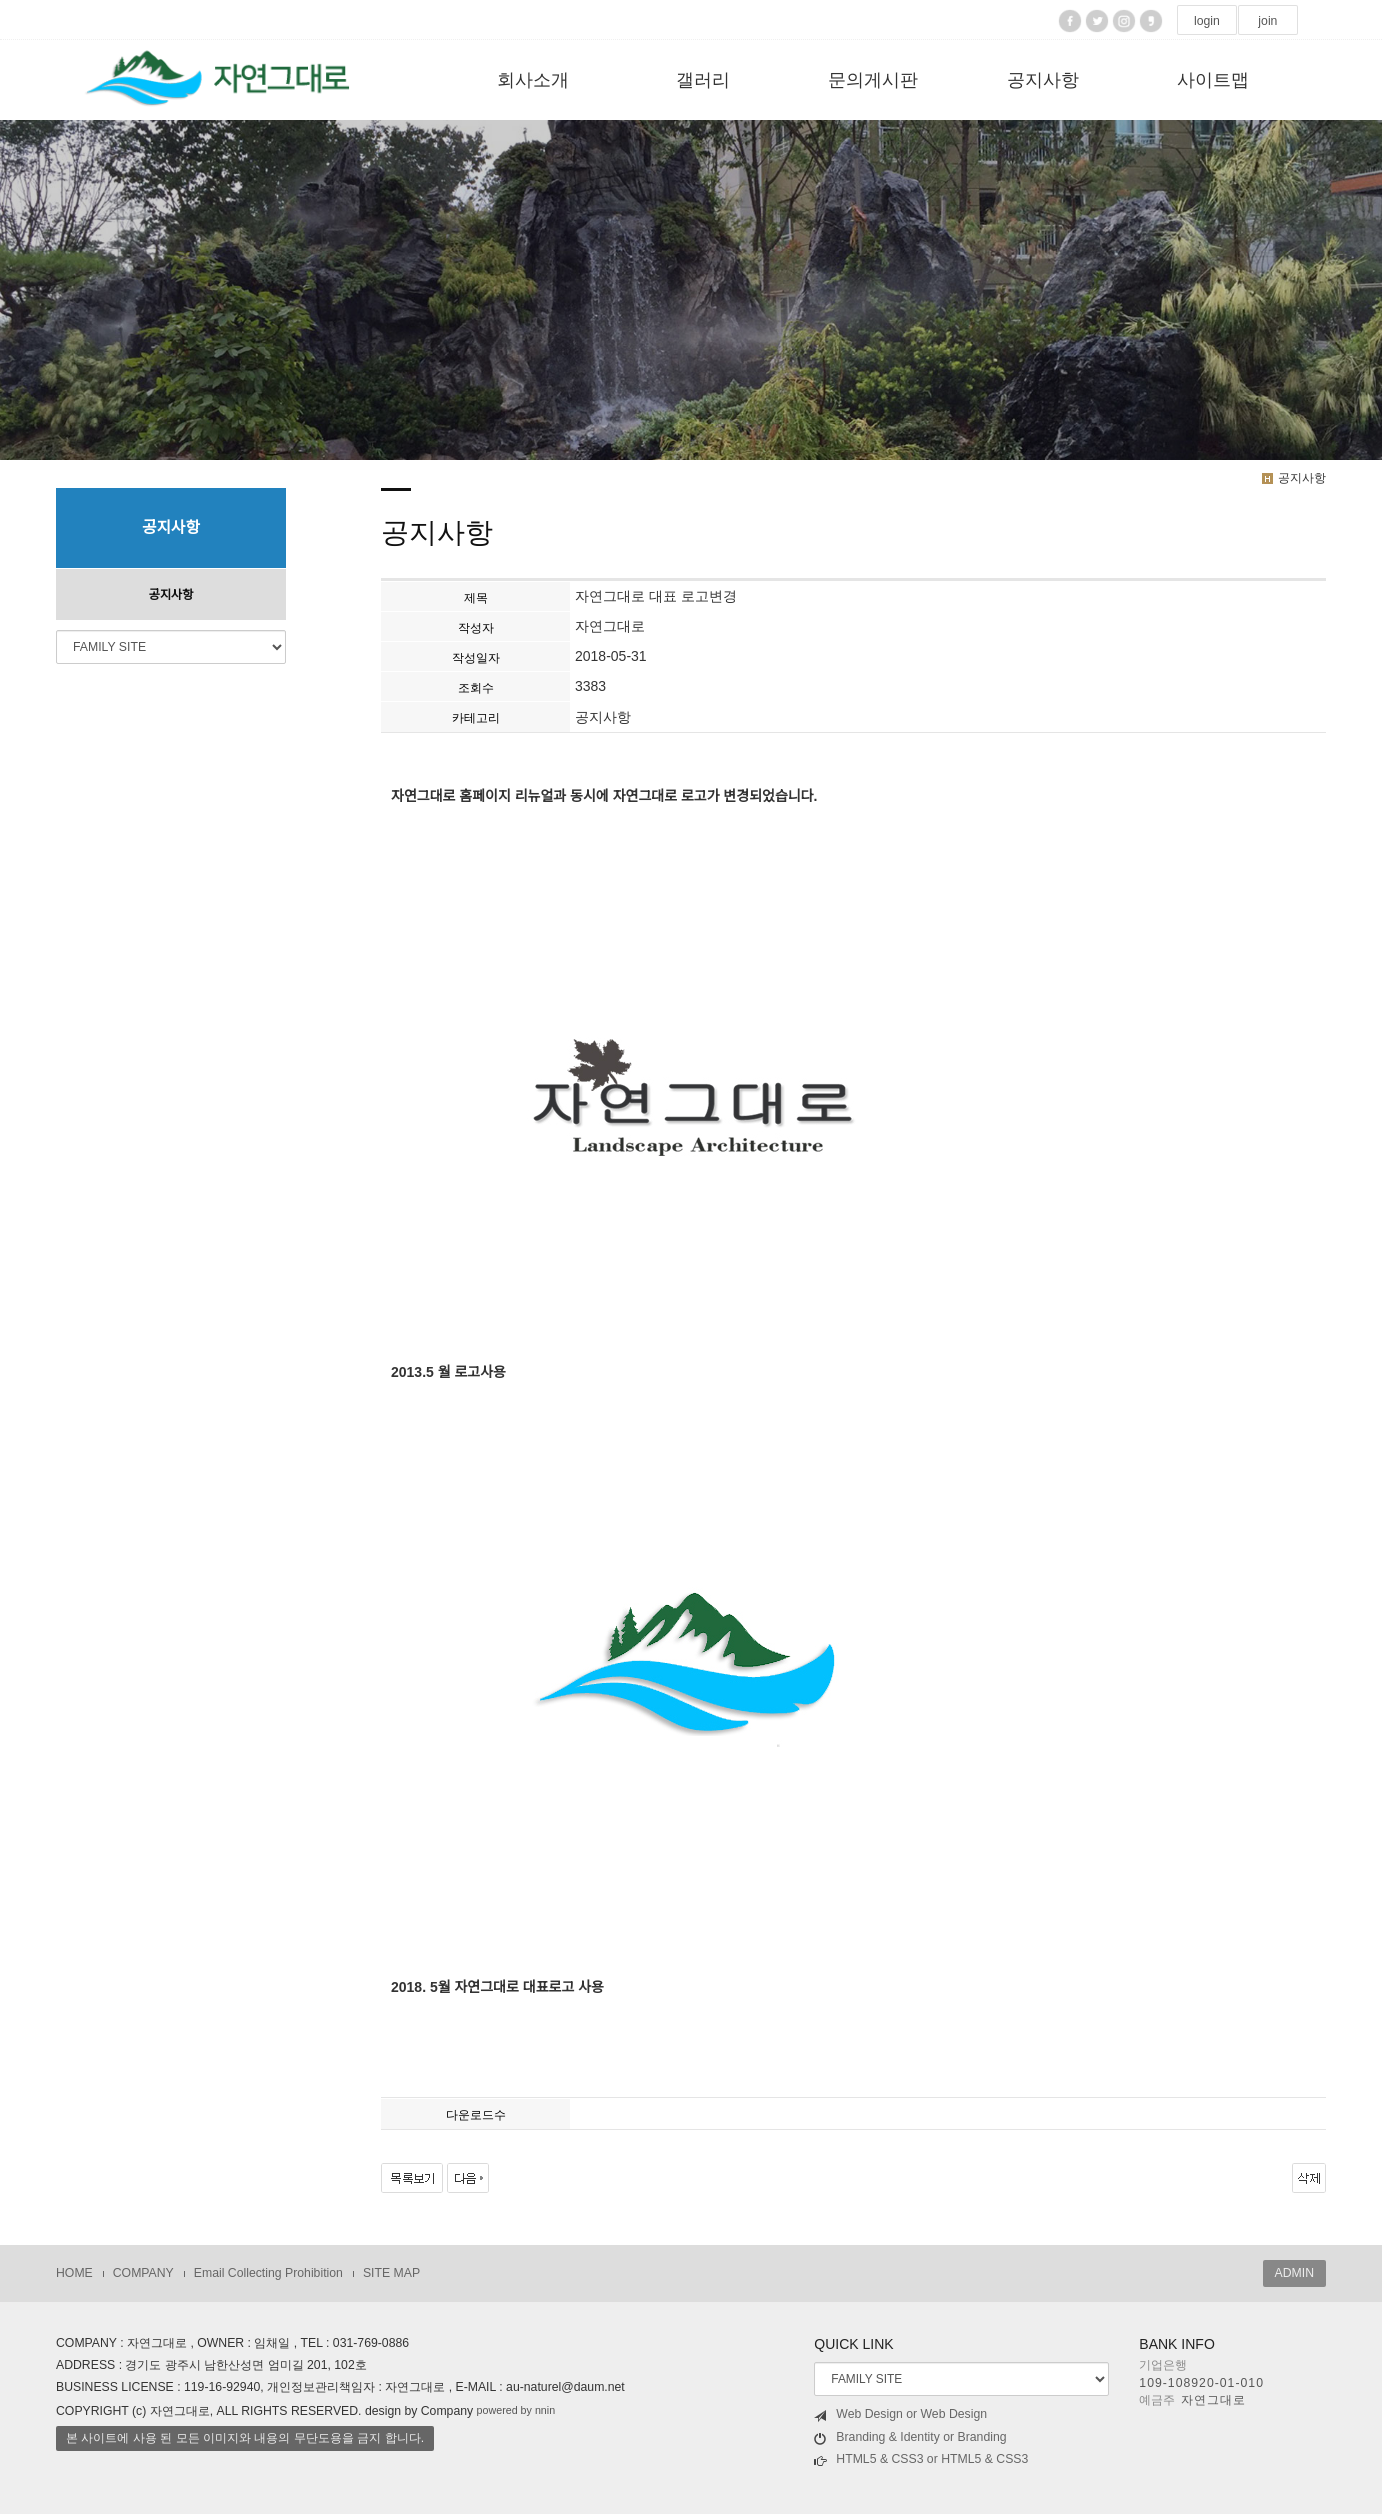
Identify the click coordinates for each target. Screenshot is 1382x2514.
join (1267, 21)
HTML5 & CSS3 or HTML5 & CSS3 (921, 2459)
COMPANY (143, 2273)
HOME (74, 2273)
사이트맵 (1213, 80)
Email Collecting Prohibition (268, 2273)
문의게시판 (873, 80)
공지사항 (1043, 80)
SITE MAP (391, 2273)
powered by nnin (516, 2410)
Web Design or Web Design (900, 2414)
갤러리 (703, 80)
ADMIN (1294, 2273)
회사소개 (533, 80)
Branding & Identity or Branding (910, 2437)
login (1207, 21)
